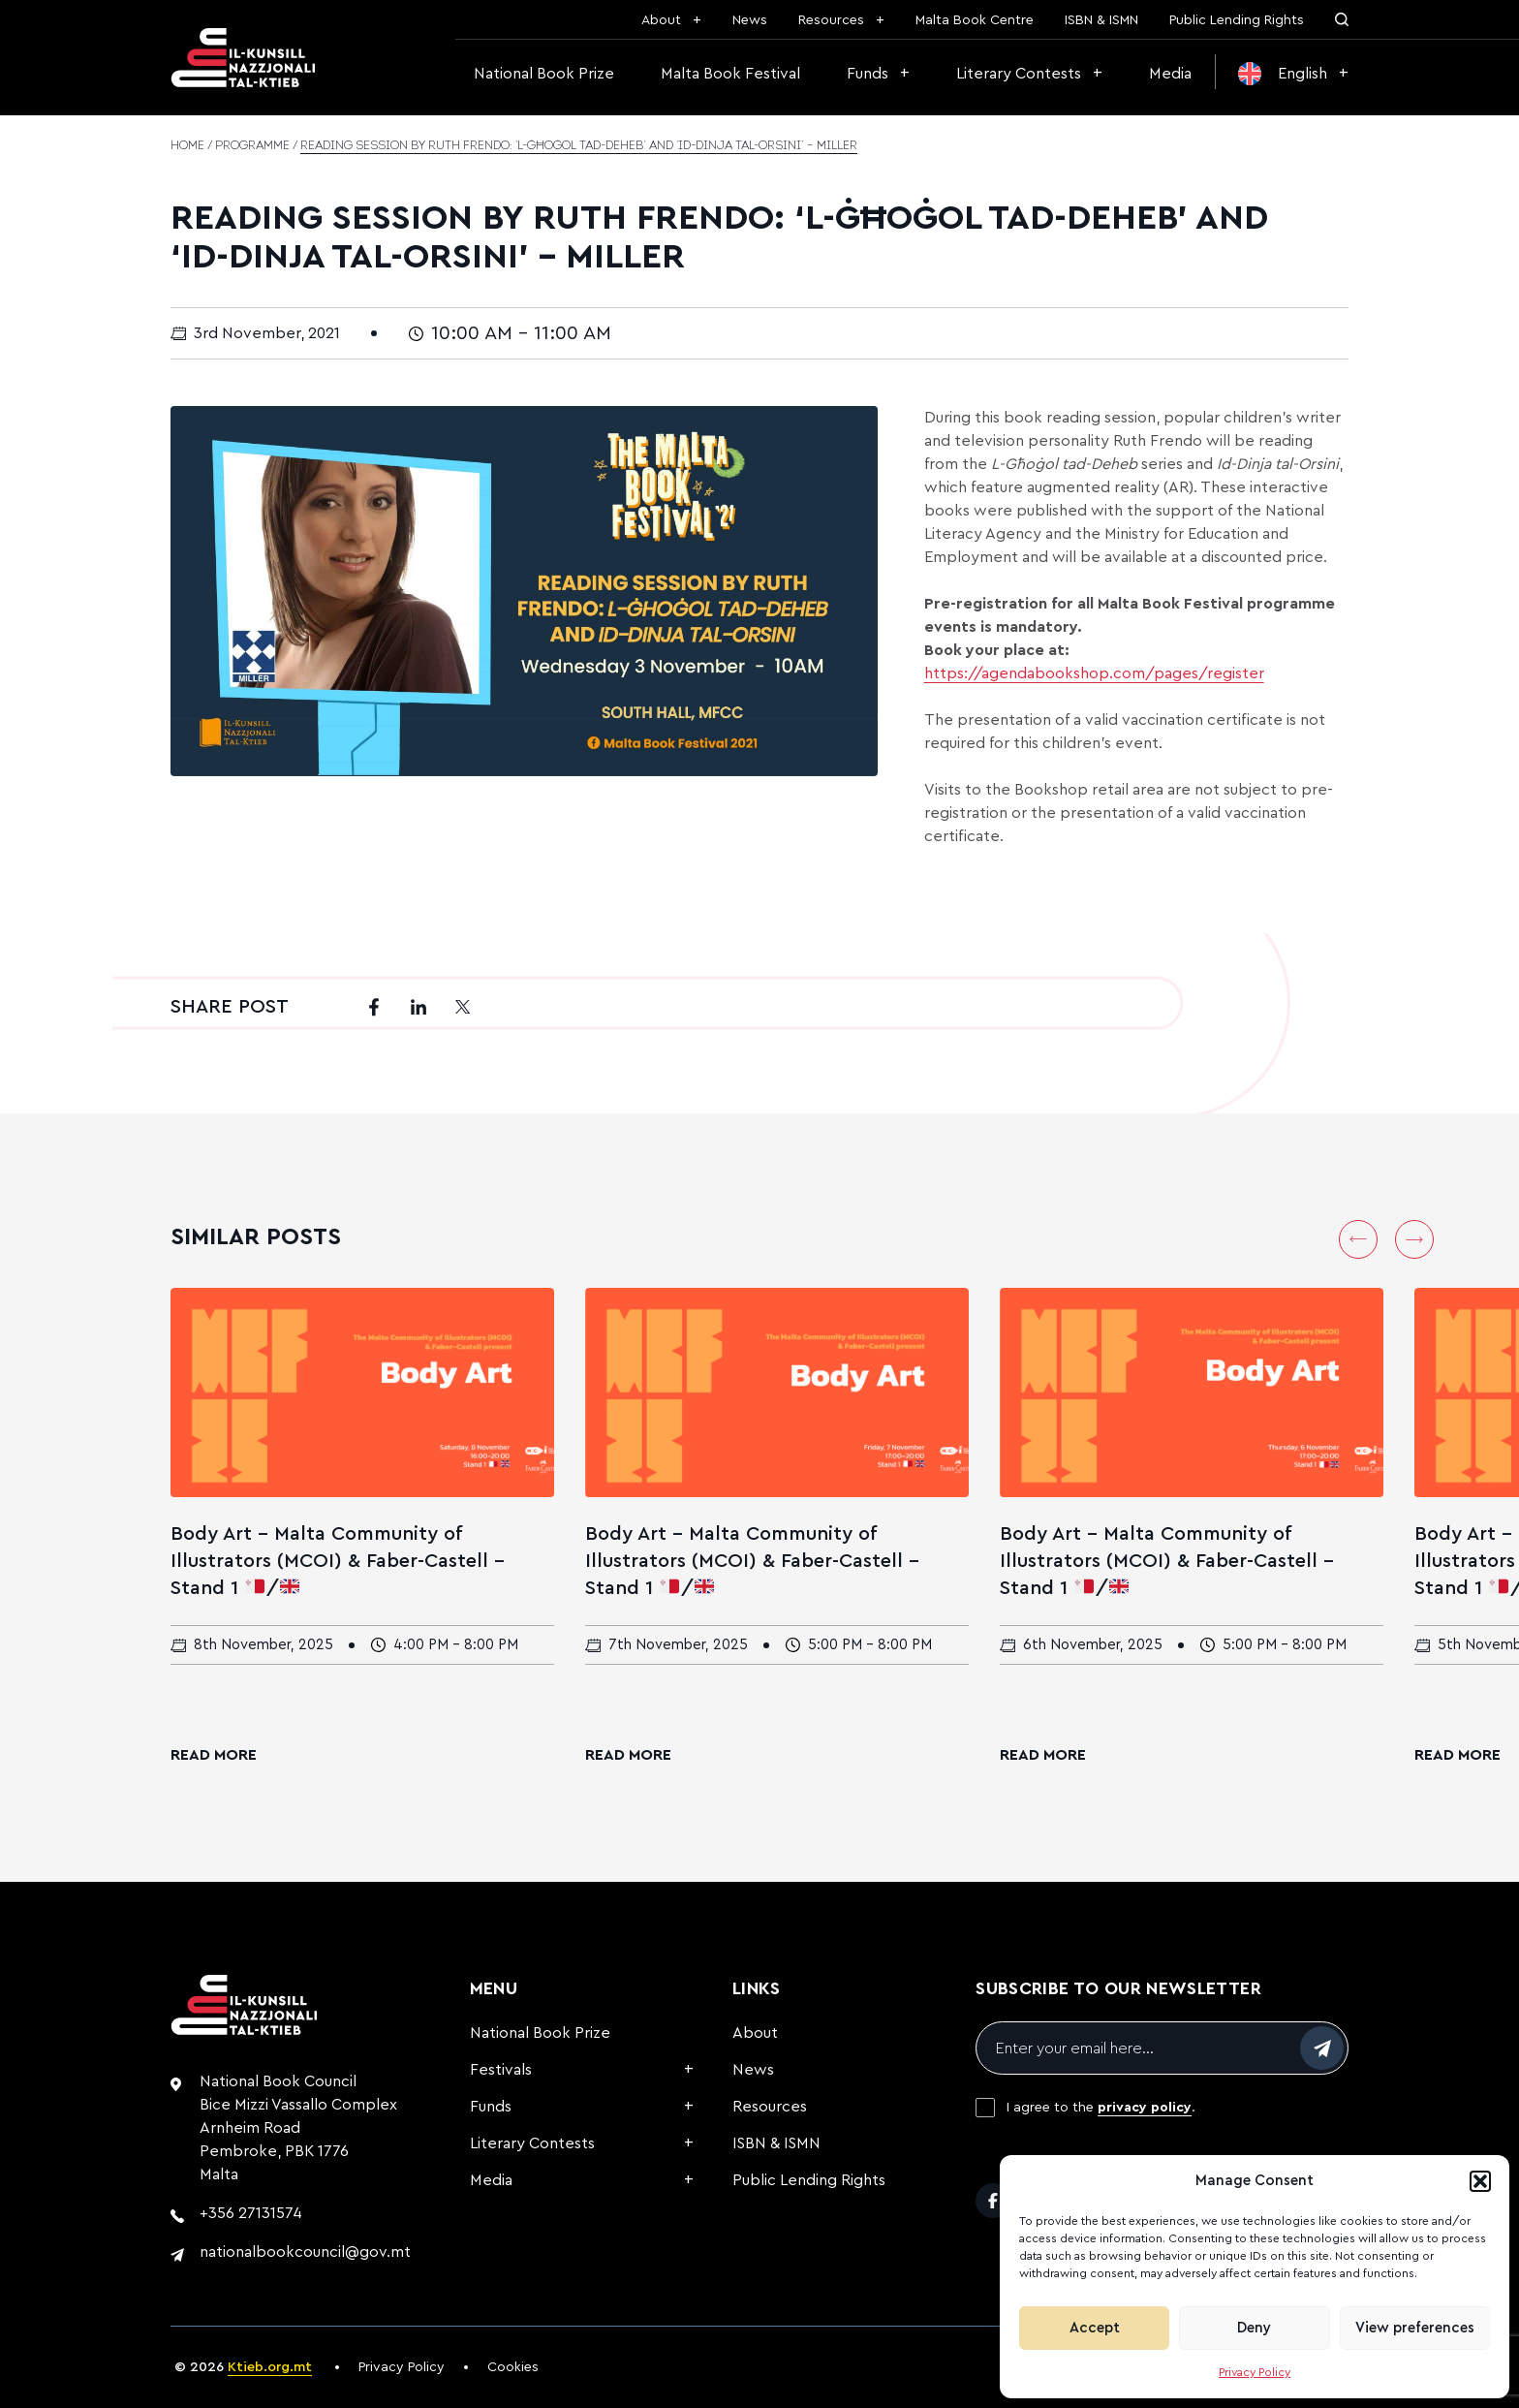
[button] (1480, 2181)
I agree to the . (1101, 2107)
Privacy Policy (1254, 2372)
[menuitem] (1293, 73)
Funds (867, 73)
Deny (1254, 2328)
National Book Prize (544, 73)
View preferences (1414, 2328)
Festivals (501, 2070)
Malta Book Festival (730, 73)
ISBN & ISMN (1101, 20)
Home (187, 146)
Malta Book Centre (974, 20)
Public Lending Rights (1236, 20)
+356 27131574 (251, 2213)
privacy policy (1145, 2107)
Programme (252, 146)
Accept (1095, 2328)
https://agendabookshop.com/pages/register (1094, 673)
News (749, 20)
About (661, 20)
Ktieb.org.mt (270, 2367)
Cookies (513, 2367)
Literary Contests (1018, 73)
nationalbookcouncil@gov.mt (305, 2252)
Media (1170, 73)
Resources (831, 20)
